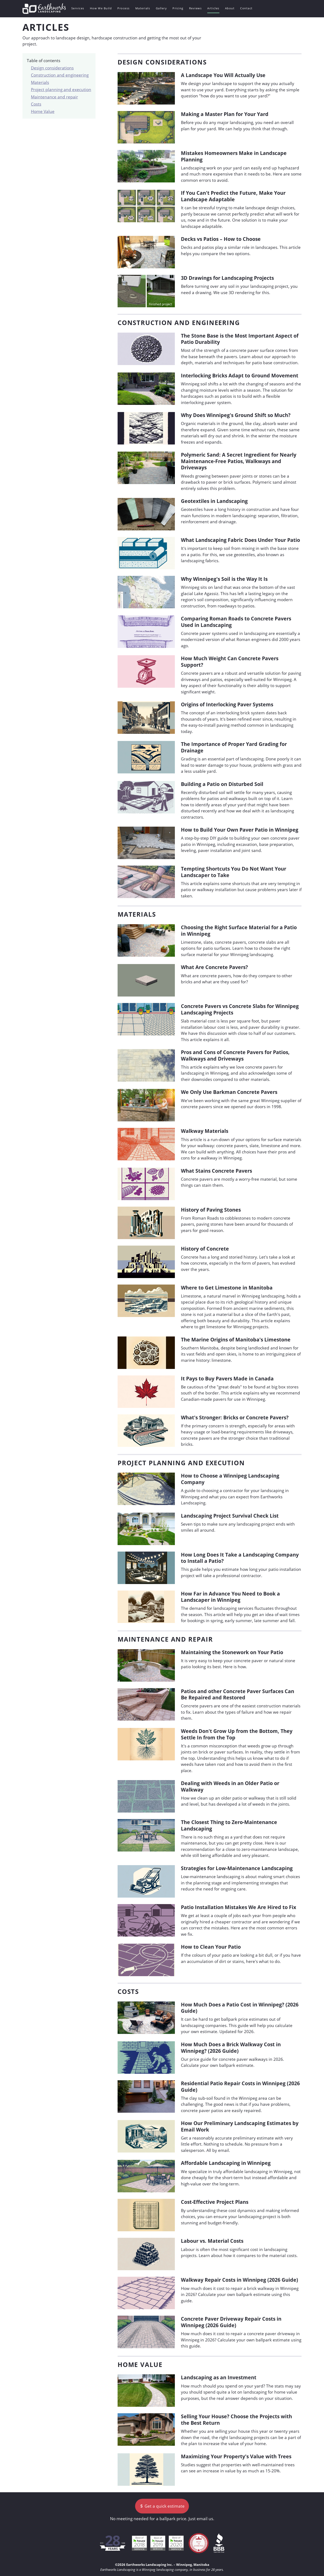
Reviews (195, 8)
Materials (142, 8)
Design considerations (52, 68)
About (230, 8)
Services (77, 8)
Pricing (178, 8)
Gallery (161, 8)
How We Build (101, 8)
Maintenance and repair (54, 97)
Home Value (42, 111)
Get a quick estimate (162, 2506)
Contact (246, 8)
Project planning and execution (61, 89)
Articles (213, 8)
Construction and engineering (60, 75)
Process (123, 8)
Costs (36, 104)
